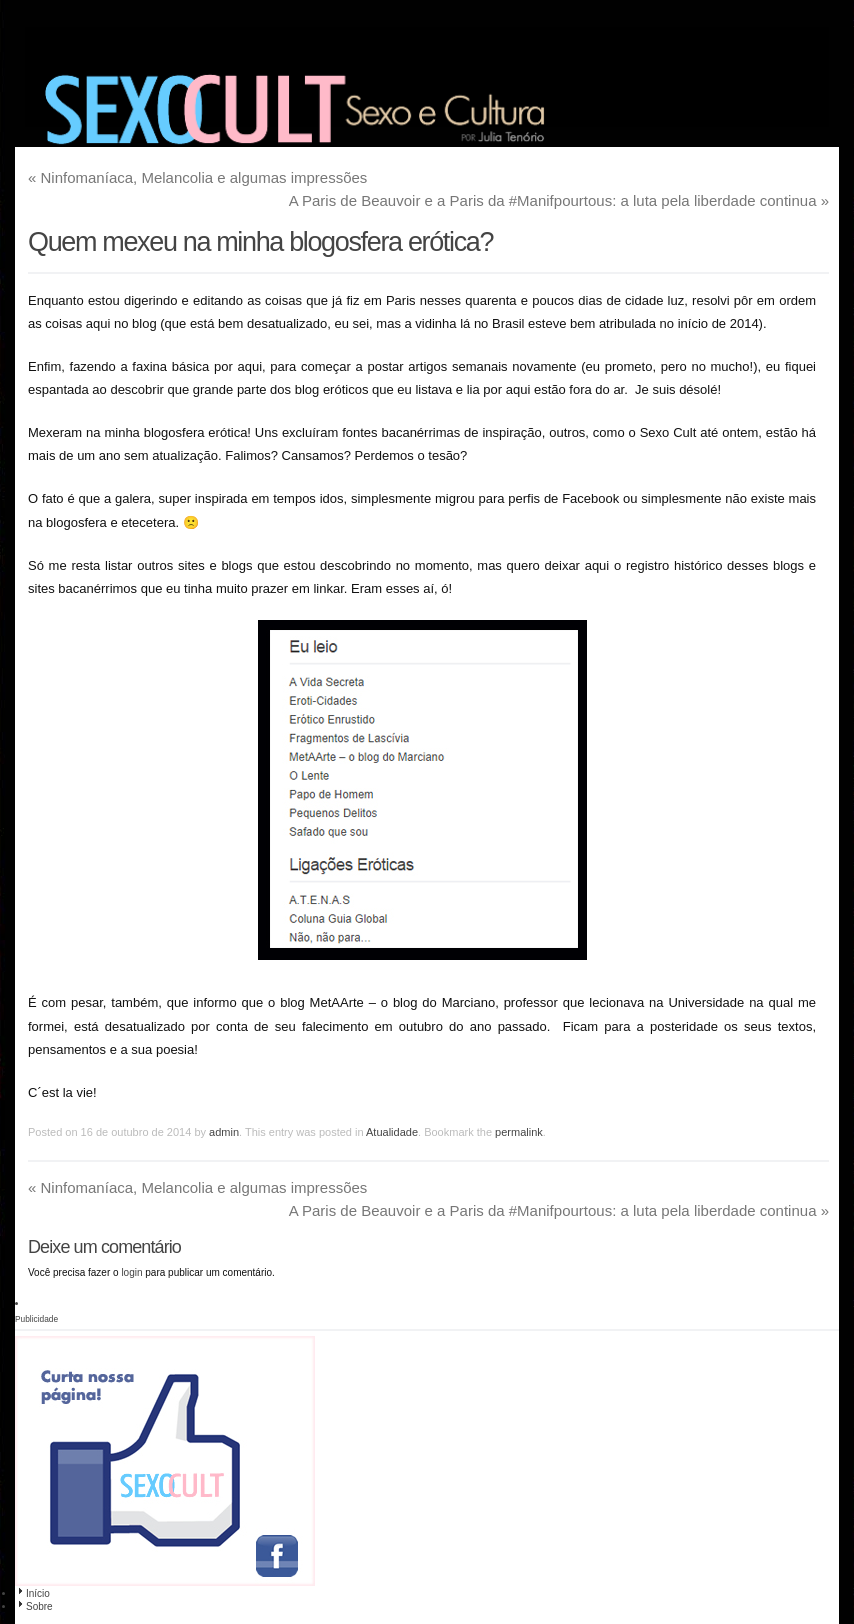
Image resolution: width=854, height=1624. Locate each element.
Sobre (34, 1606)
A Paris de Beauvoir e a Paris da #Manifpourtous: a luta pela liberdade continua (559, 200)
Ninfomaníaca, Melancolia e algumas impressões (197, 177)
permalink (519, 1132)
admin (224, 1132)
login (131, 1272)
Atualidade (392, 1132)
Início (32, 1593)
